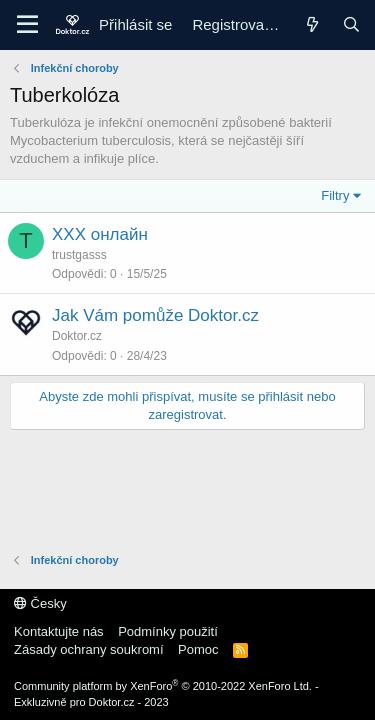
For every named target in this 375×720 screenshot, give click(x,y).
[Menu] (27, 25)
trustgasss (79, 255)
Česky (40, 603)
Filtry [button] (335, 195)
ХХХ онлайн (100, 234)
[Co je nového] (311, 24)
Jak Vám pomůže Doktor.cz (155, 315)
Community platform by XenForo (163, 686)
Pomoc (198, 649)
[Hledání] (351, 24)
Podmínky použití (168, 631)
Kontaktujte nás (59, 631)
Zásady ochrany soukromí (89, 649)
